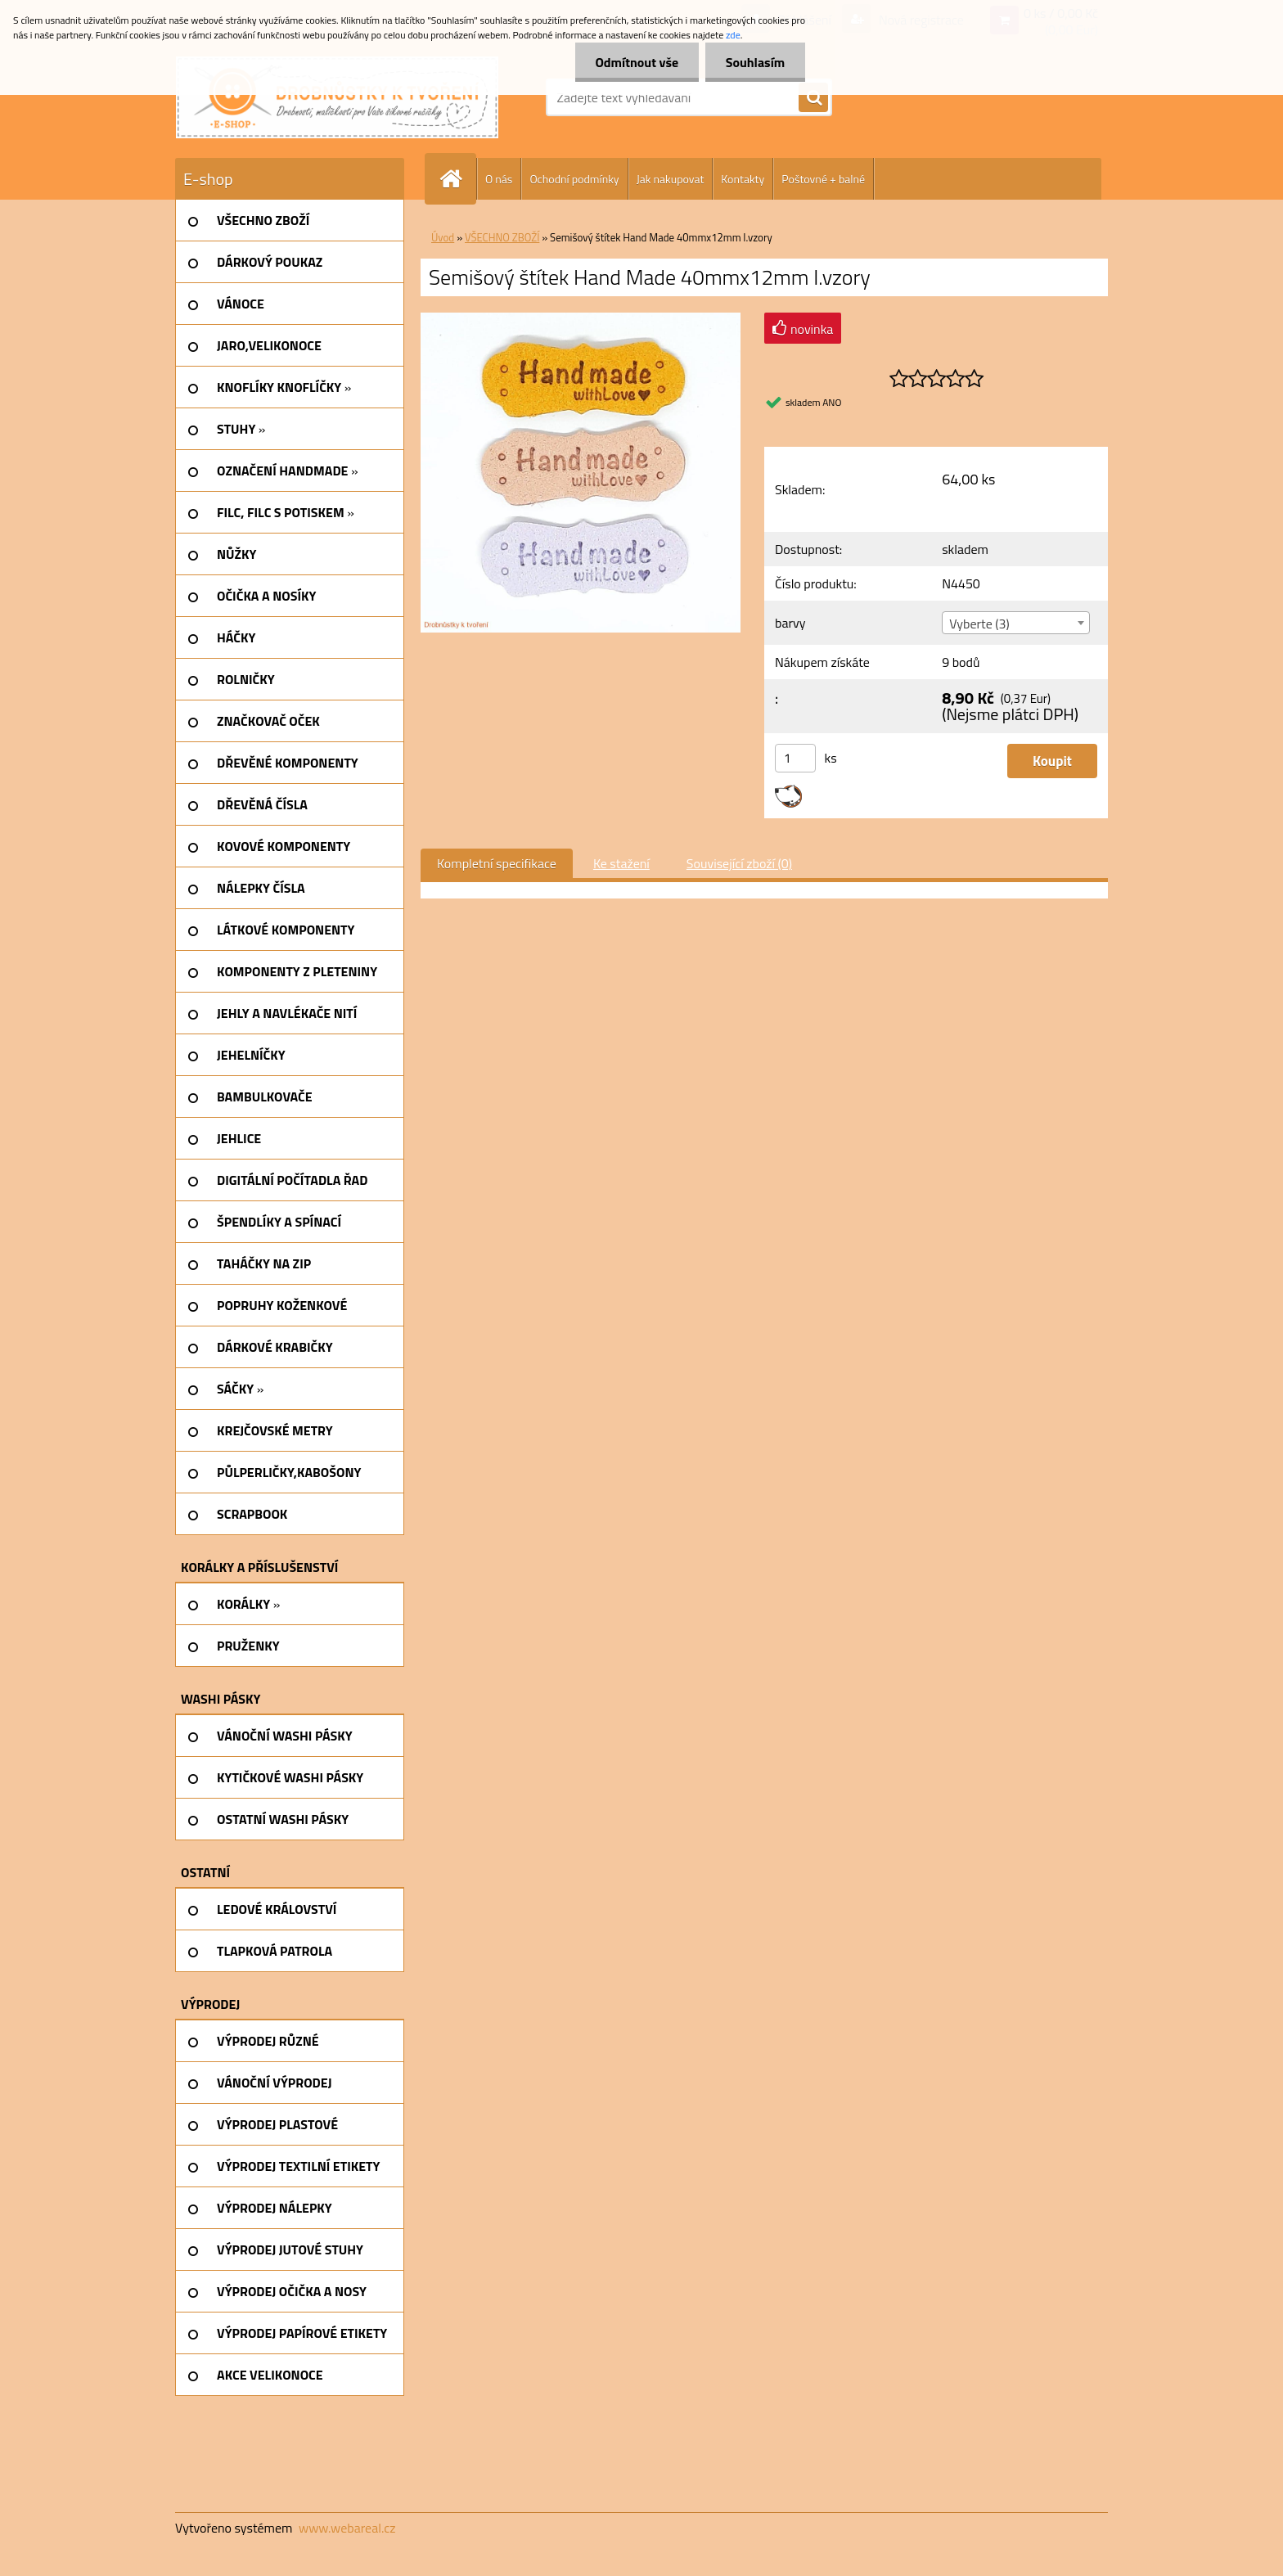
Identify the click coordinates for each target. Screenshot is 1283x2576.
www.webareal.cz (347, 2528)
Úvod (442, 237)
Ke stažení (621, 863)
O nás (498, 178)
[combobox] (1015, 622)
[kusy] (795, 758)
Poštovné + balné (823, 178)
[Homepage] (457, 179)
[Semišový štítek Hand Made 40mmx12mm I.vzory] (581, 319)
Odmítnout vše (636, 62)
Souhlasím (755, 62)
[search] (813, 98)
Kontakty (742, 178)
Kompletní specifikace (496, 863)
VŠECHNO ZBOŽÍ (502, 237)
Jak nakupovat (671, 178)
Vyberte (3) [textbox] (979, 623)
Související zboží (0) (739, 863)
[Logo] (337, 97)
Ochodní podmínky (574, 178)
